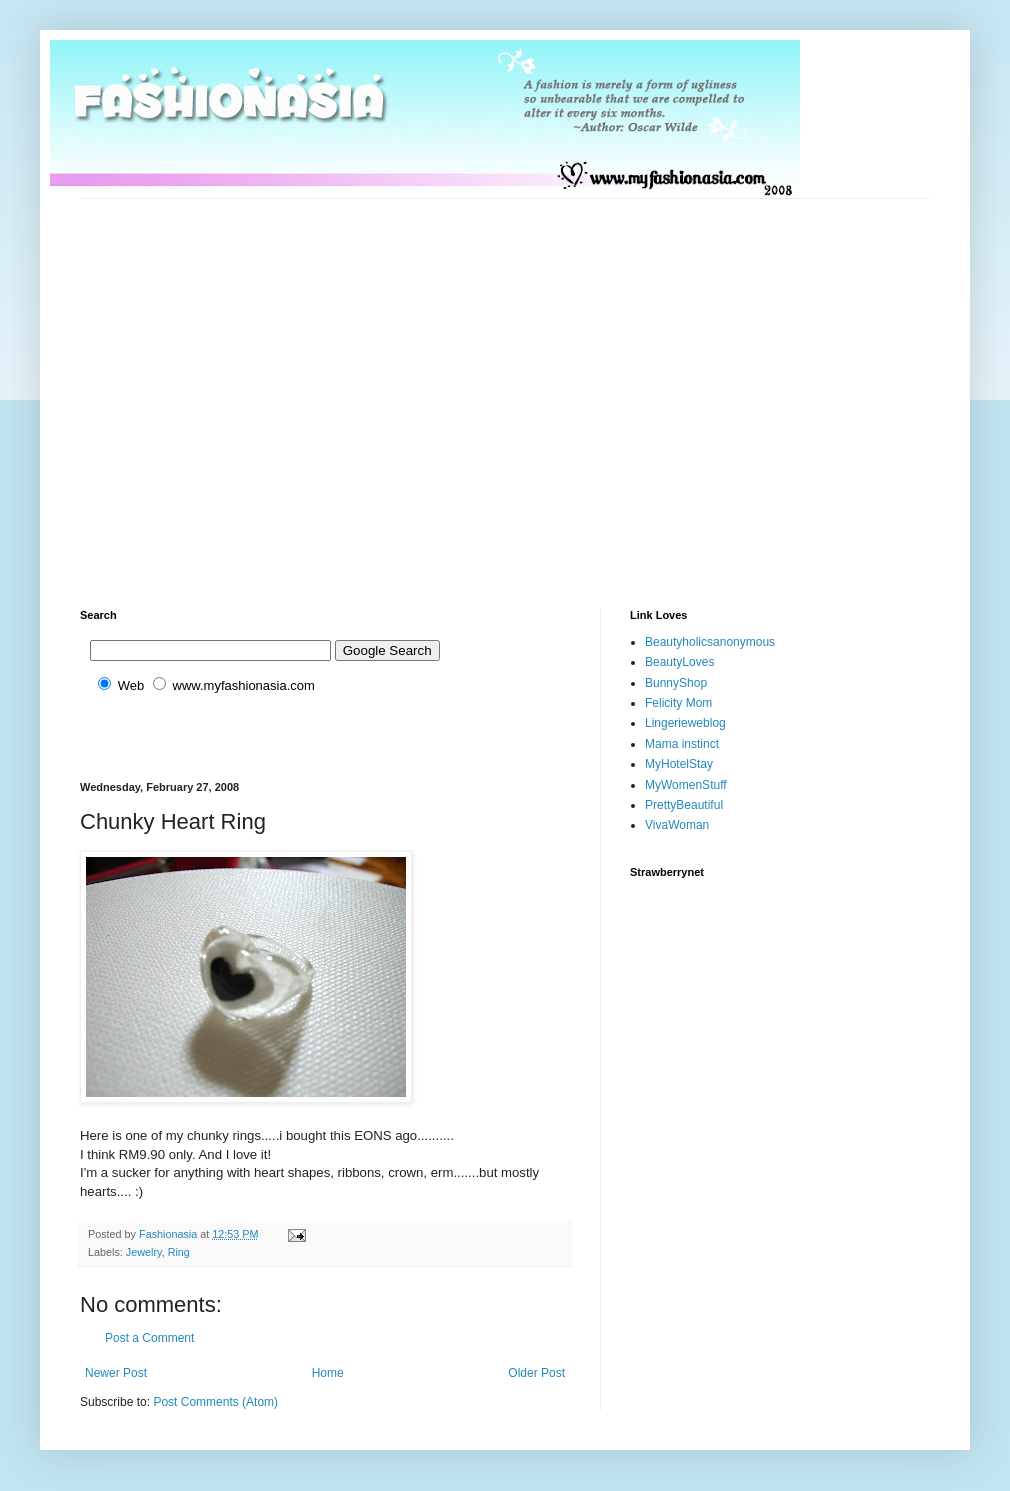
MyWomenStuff (686, 785)
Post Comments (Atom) (215, 1402)
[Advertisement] (187, 386)
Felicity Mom (678, 703)
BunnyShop (676, 683)
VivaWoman (677, 825)
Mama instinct (682, 744)
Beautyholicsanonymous (710, 642)
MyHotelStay (679, 764)
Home (328, 1373)
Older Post (536, 1373)
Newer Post (116, 1373)
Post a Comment (149, 1338)
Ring (179, 1252)
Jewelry (144, 1252)
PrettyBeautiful (684, 805)
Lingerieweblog (685, 723)
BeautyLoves (679, 662)
